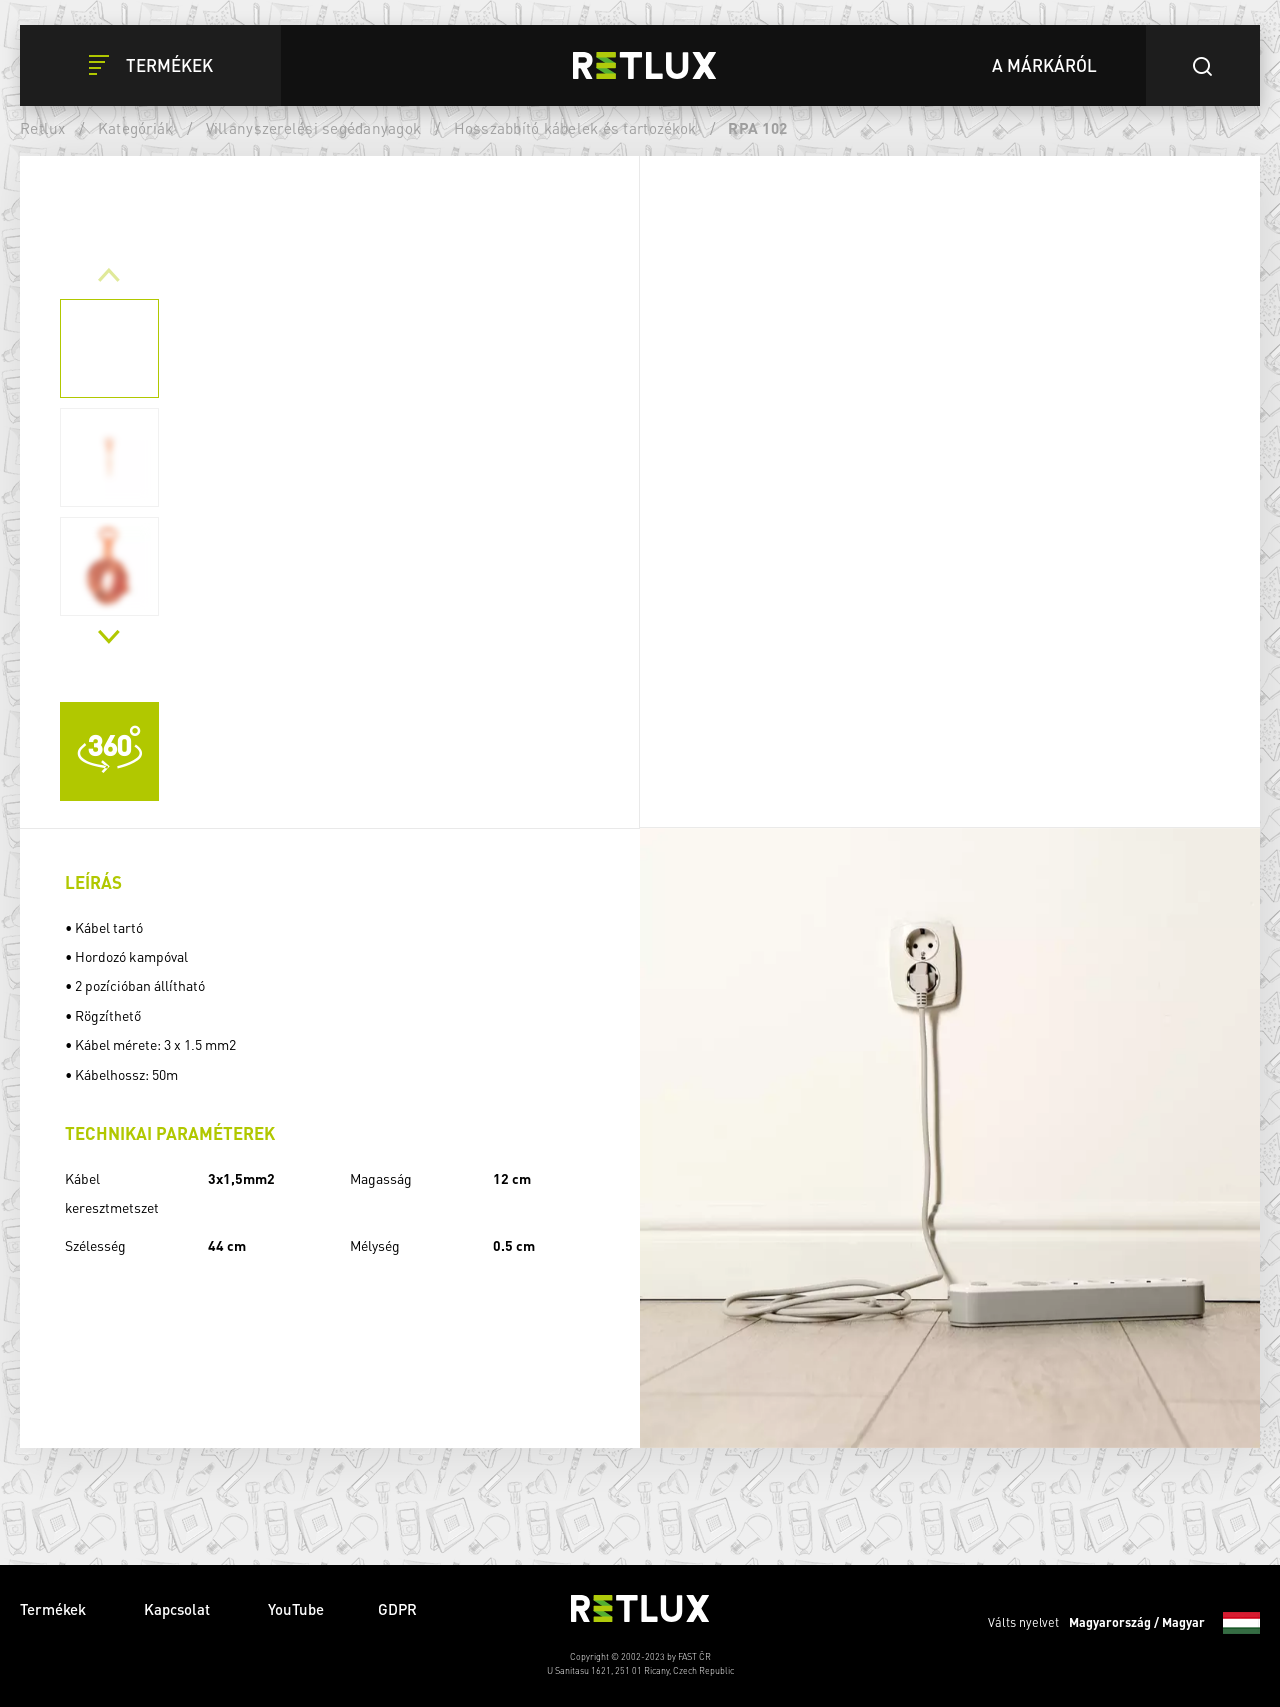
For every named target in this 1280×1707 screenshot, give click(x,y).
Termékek (55, 1609)
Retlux (43, 128)
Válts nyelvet (1124, 1623)
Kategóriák (136, 128)
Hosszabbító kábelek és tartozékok (575, 128)
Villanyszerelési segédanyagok (314, 128)
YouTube (296, 1609)
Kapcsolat (179, 1609)
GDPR (397, 1609)
